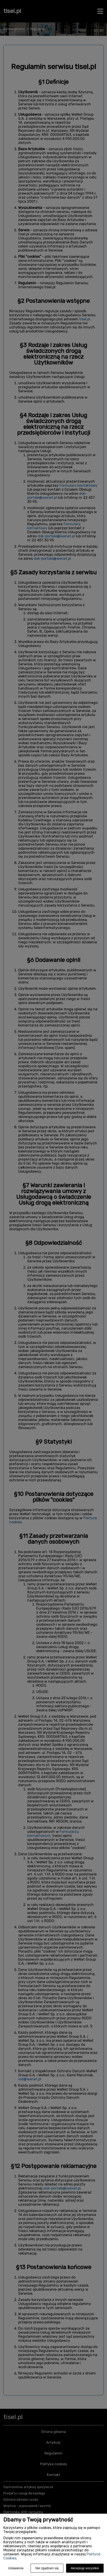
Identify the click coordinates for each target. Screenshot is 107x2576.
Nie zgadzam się (47, 2568)
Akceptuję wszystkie (85, 2568)
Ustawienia (15, 2568)
